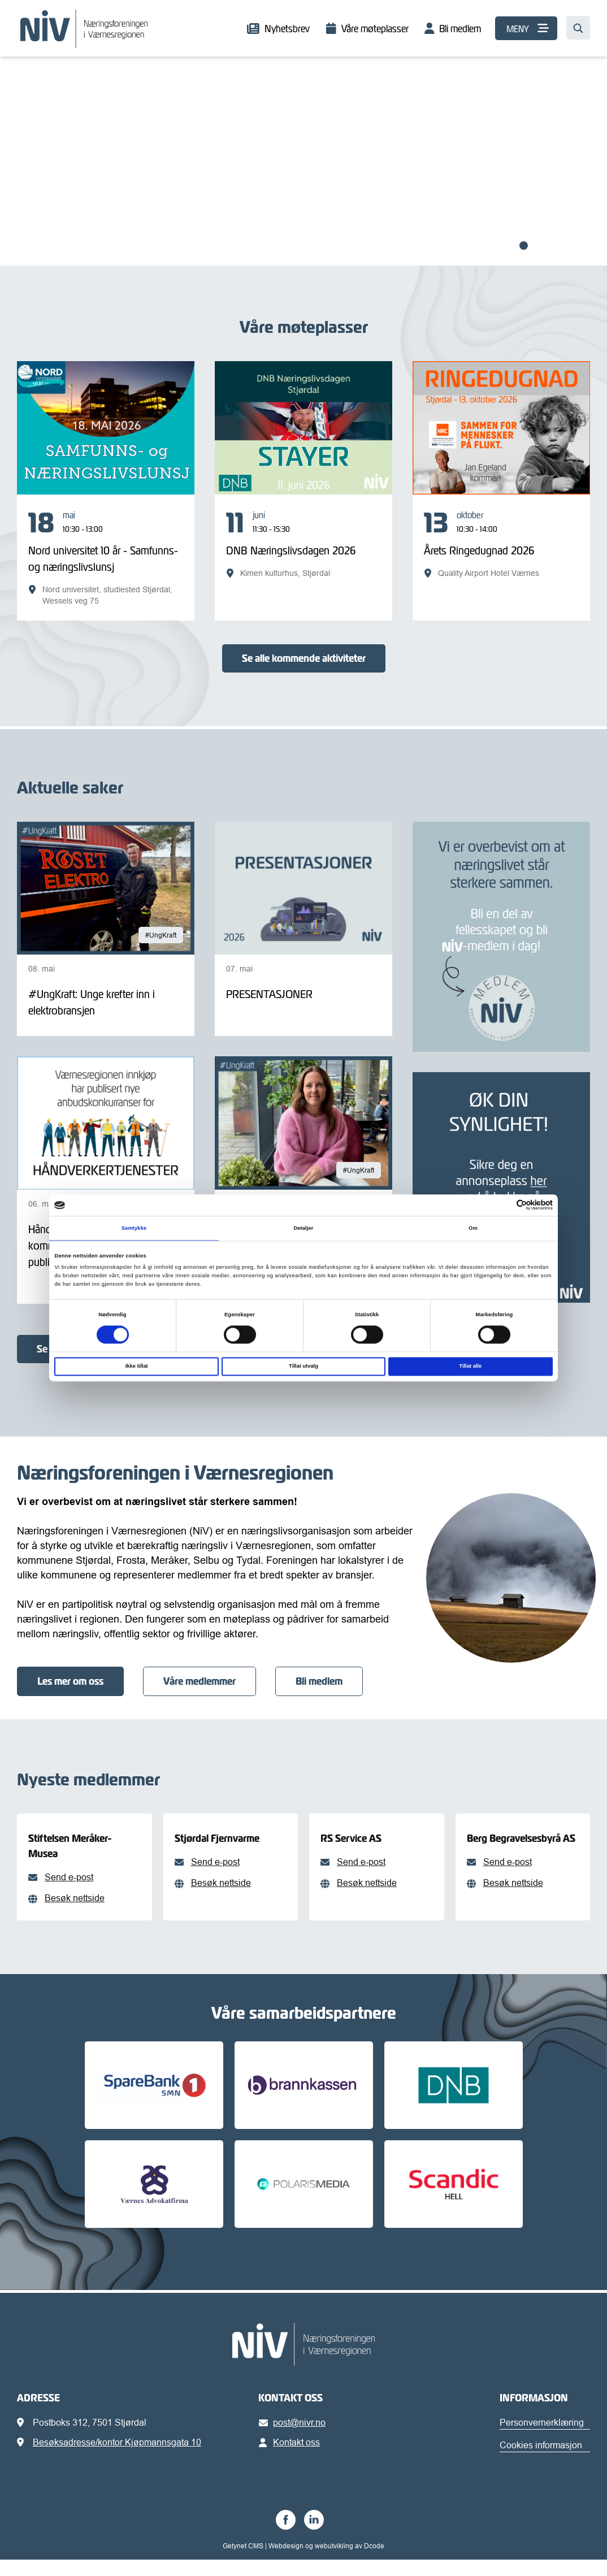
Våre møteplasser (375, 28)
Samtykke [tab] (134, 1228)
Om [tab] (473, 1228)
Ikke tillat (136, 1366)
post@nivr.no (294, 2439)
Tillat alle (470, 1366)
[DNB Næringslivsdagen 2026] (303, 544)
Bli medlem (460, 28)
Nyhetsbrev (287, 28)
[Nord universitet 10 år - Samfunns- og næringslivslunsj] (105, 557)
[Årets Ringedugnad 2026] (501, 544)
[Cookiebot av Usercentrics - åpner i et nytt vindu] (503, 1205)
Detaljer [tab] (303, 1228)
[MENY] (526, 28)
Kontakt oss (291, 2458)
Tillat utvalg (303, 1366)
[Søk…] (578, 28)
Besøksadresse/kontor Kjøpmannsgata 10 (117, 2458)
